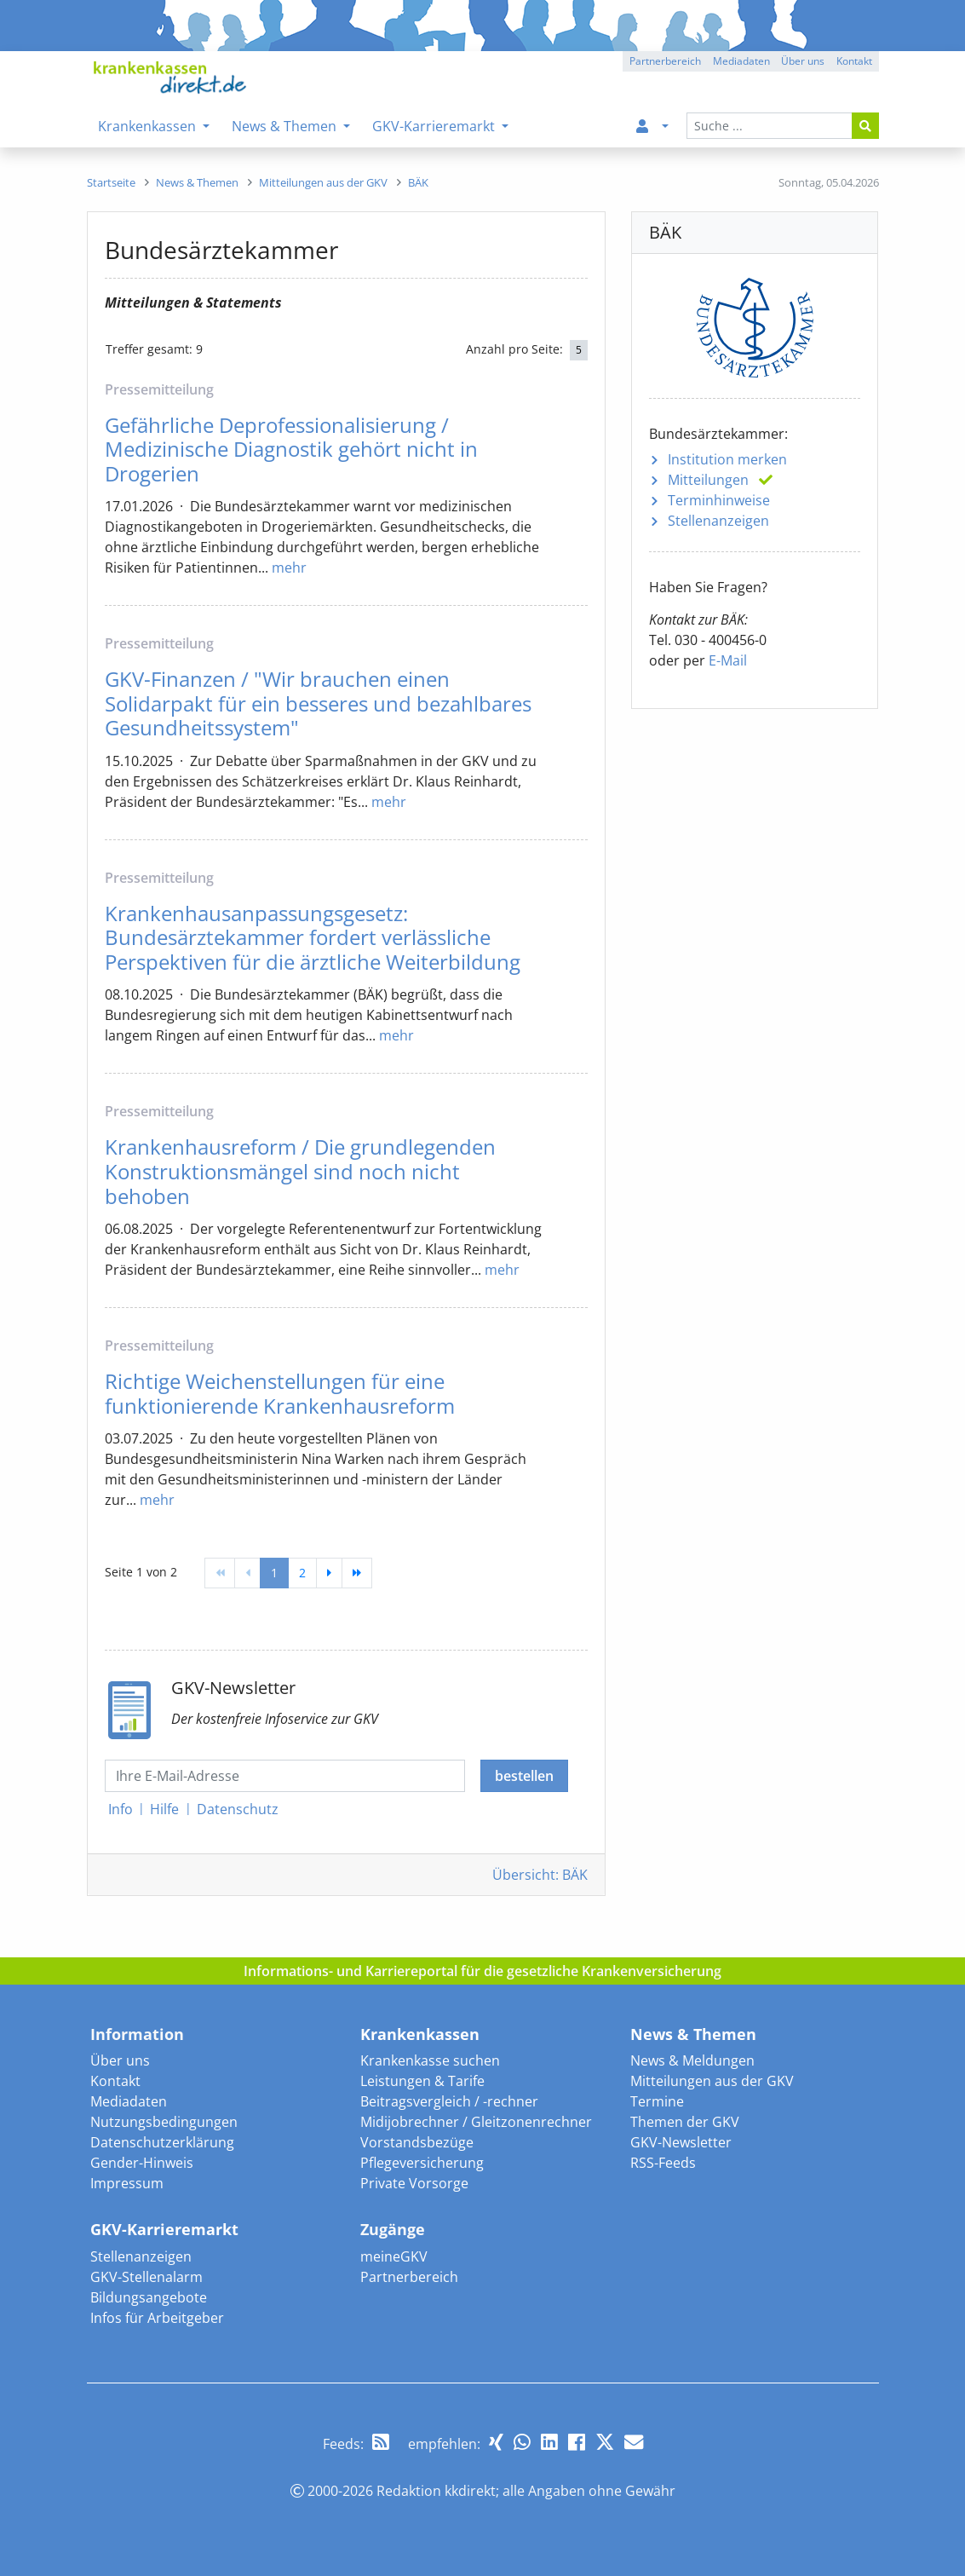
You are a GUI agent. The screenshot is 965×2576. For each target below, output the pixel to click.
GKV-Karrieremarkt (164, 2229)
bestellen (524, 1775)
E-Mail (728, 660)
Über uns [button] (802, 61)
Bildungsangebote (148, 2297)
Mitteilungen (708, 479)
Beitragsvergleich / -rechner (449, 2101)
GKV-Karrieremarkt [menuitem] (435, 126)
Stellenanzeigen (718, 520)
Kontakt (115, 2081)
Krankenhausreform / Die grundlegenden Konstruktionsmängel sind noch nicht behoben (300, 1171)
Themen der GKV (684, 2121)
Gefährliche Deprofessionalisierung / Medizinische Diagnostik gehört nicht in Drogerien (291, 449)
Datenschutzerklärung (162, 2142)
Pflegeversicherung (422, 2162)
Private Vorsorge (414, 2183)
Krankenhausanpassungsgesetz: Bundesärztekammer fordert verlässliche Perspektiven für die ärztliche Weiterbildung (312, 938)
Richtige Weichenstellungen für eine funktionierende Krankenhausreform (280, 1394)
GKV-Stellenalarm (146, 2277)
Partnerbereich (409, 2277)
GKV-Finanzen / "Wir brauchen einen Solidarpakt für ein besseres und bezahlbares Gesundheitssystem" (318, 703)
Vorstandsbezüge (417, 2142)
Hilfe (164, 1809)
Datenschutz (238, 1809)
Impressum (127, 2183)
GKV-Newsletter (681, 2142)
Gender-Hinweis (141, 2162)
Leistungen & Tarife (422, 2081)
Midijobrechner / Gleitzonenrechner (476, 2121)
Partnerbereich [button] (665, 61)
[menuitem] (649, 126)
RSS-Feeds (663, 2162)
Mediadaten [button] (741, 61)
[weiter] (329, 1573)
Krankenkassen (420, 2034)
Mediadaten (128, 2101)
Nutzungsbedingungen (164, 2121)
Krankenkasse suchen (430, 2060)
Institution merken (727, 459)
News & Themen (693, 2034)
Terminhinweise (719, 500)
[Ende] (357, 1573)
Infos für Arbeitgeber (157, 2317)
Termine (657, 2101)
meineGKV (394, 2256)
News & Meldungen (692, 2060)
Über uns (120, 2060)
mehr (289, 567)
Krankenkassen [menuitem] (148, 126)
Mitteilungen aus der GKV (712, 2081)
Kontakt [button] (854, 61)
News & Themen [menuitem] (286, 126)
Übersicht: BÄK (540, 1874)
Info (120, 1809)
